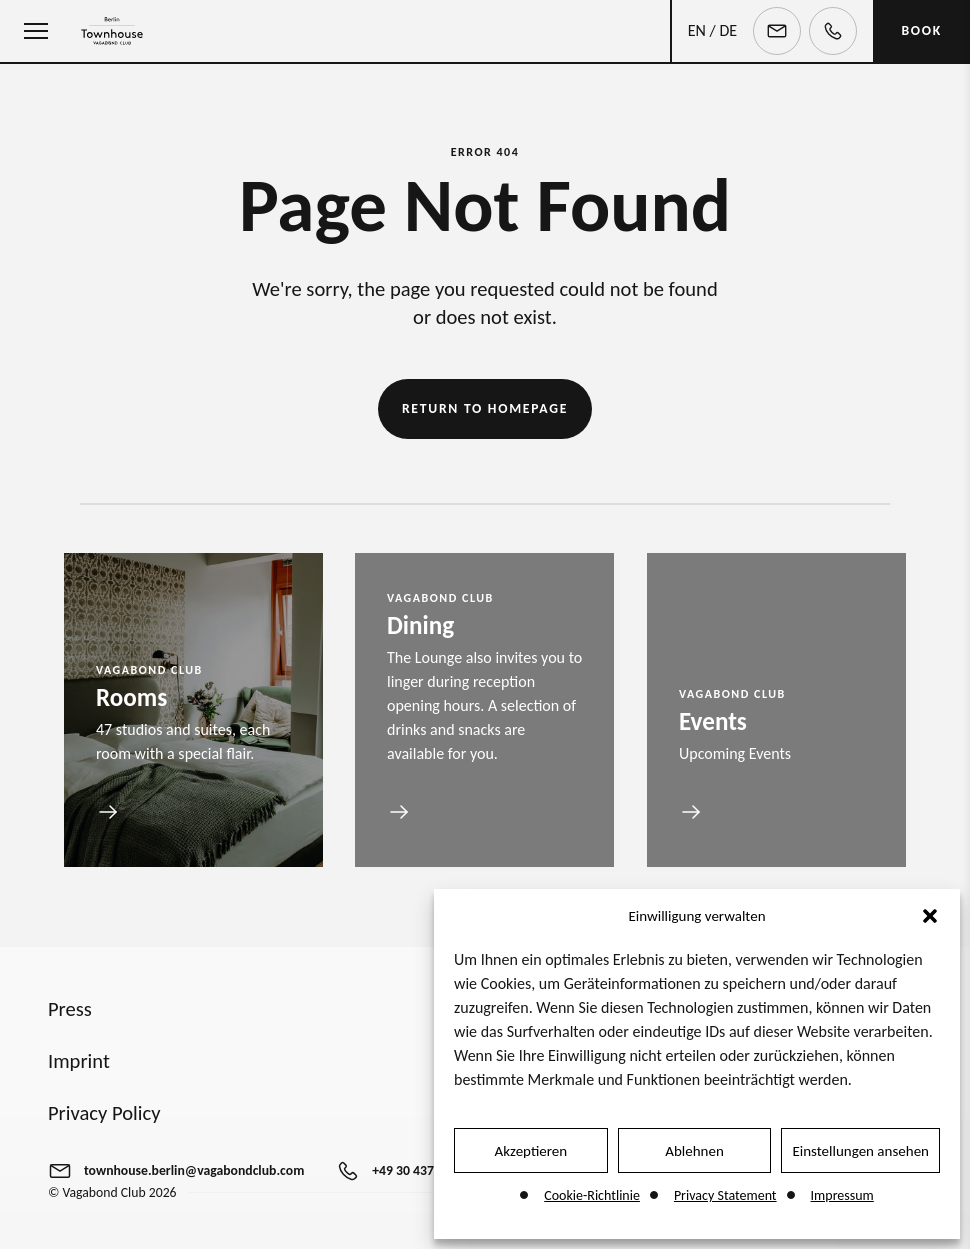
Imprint (79, 1061)
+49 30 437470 (413, 1170)
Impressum (842, 1195)
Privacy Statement (725, 1195)
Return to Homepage (485, 408)
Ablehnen (694, 1151)
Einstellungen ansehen (860, 1151)
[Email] (777, 31)
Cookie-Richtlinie (592, 1195)
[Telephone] (833, 31)
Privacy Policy (104, 1113)
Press (70, 1009)
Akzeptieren (531, 1151)
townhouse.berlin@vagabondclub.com (194, 1170)
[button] (930, 916)
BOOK (921, 30)
